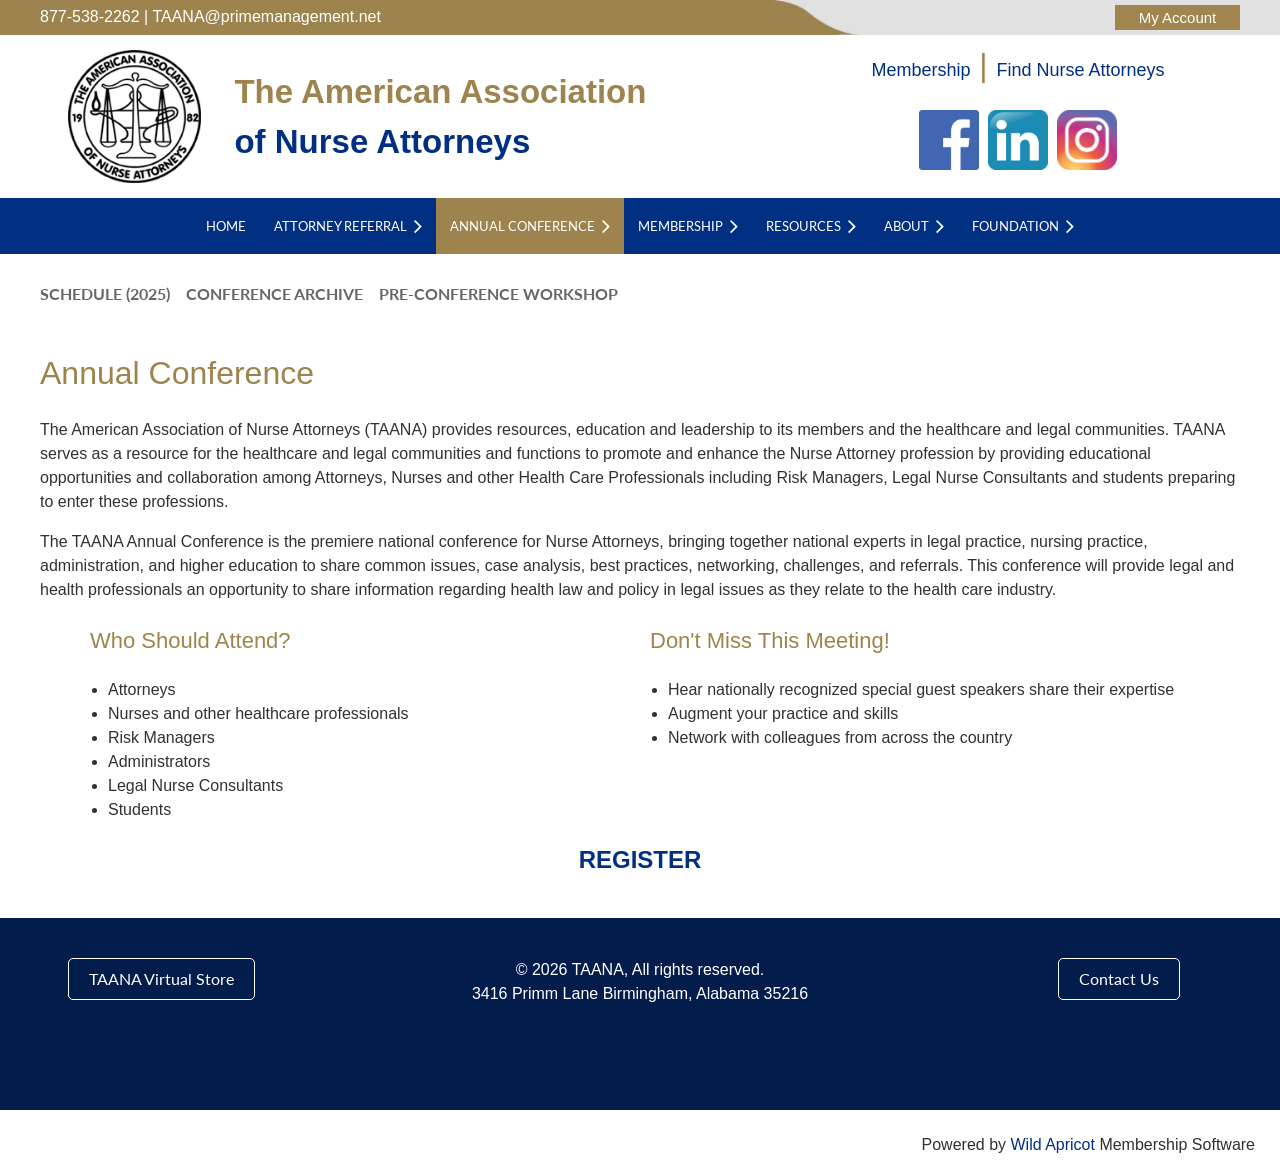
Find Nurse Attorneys (1081, 70)
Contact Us (1119, 978)
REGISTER (640, 859)
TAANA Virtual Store (161, 978)
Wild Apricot (1052, 1144)
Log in (1177, 17)
